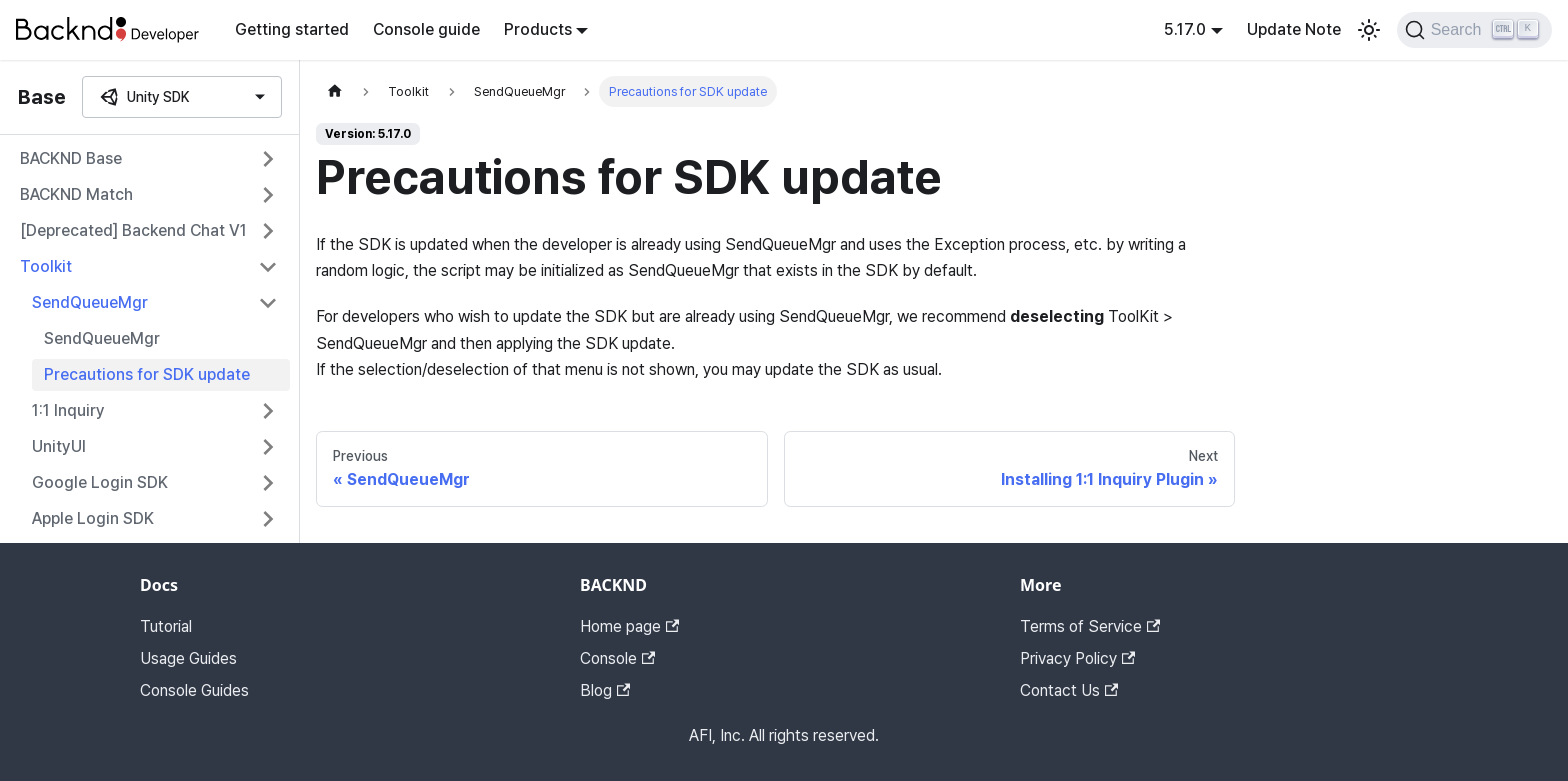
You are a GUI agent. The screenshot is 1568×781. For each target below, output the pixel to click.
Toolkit (46, 266)
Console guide (426, 29)
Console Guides (194, 690)
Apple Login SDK (93, 518)
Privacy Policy (1077, 658)
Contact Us (1069, 690)
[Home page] (335, 91)
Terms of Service (1090, 626)
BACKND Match (76, 194)
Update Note (1294, 29)
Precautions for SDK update (147, 374)
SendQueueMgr (90, 302)
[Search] (1474, 30)
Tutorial (166, 626)
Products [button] (538, 29)
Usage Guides (188, 658)
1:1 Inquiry (68, 410)
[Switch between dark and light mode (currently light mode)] (1369, 30)
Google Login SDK (100, 482)
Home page (629, 626)
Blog (605, 690)
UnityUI (59, 446)
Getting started (292, 29)
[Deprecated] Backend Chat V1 (133, 230)
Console (617, 658)
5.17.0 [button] (1185, 29)
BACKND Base (71, 158)
